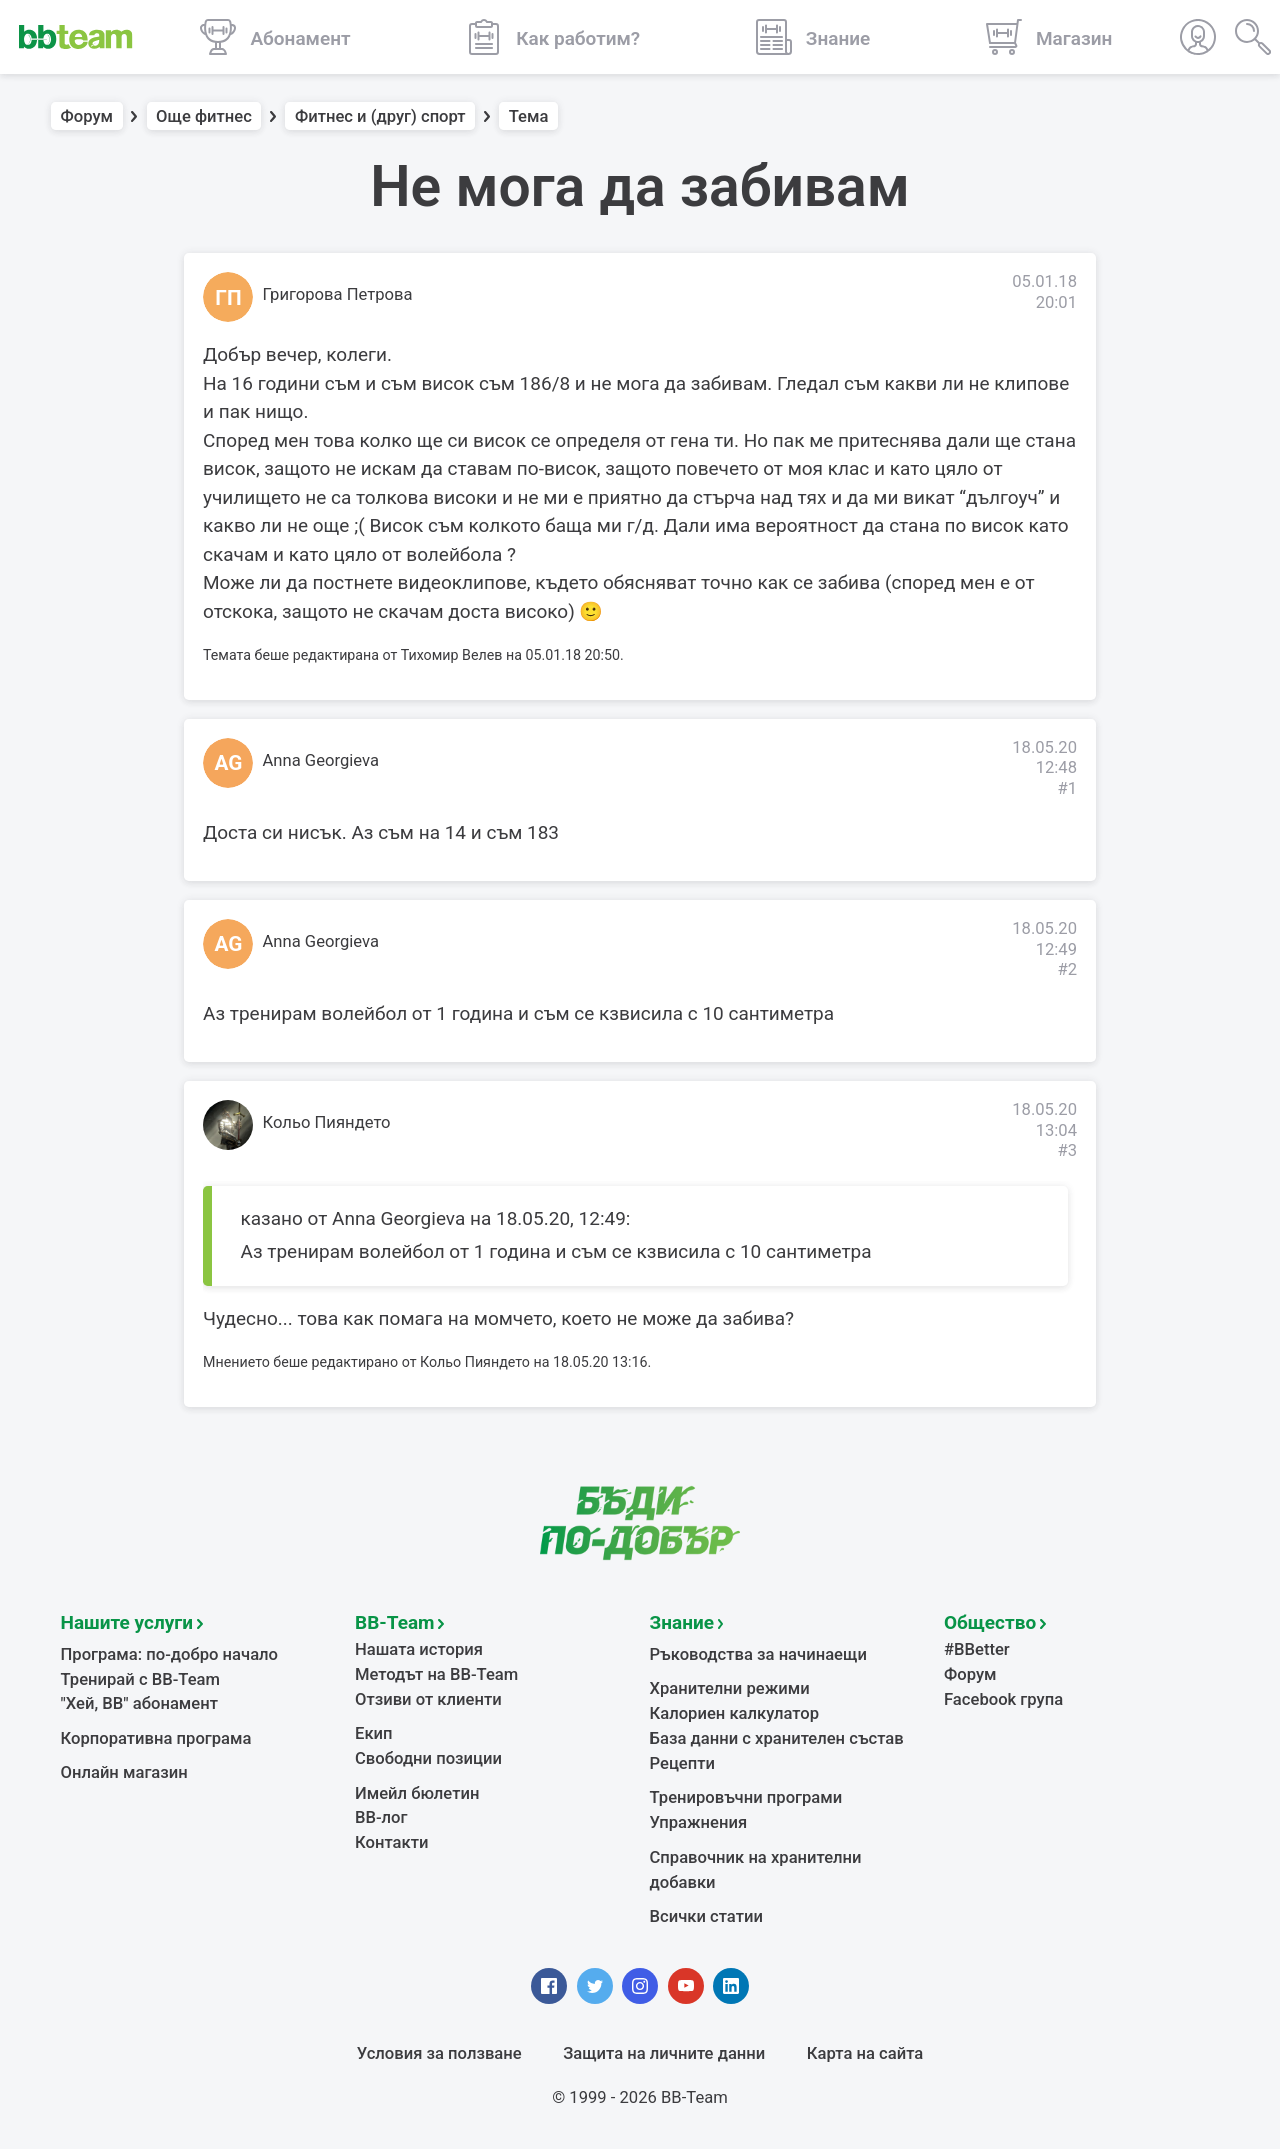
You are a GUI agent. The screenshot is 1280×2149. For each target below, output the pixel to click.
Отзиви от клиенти (428, 1699)
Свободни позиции (428, 1758)
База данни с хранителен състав (777, 1738)
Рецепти (683, 1763)
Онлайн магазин (124, 1772)
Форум (87, 116)
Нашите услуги (127, 1622)
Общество (990, 1622)
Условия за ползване (439, 2053)
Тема (529, 116)
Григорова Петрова (338, 294)
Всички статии (706, 1916)
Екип (374, 1733)
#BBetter (977, 1649)
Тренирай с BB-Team (140, 1679)
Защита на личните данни (664, 2053)
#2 (1067, 969)
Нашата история (419, 1649)
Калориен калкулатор (735, 1713)
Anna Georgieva (321, 760)
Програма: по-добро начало (170, 1654)
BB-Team (395, 1622)
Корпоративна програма (156, 1738)
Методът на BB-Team (436, 1674)
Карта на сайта (865, 2053)
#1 (1067, 788)
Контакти (391, 1842)
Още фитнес (204, 116)
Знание (682, 1622)
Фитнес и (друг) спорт (380, 116)
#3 (1067, 1150)
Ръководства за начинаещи (758, 1654)
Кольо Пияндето (327, 1122)
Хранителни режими (730, 1688)
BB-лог (381, 1817)
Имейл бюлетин (417, 1793)
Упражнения (699, 1822)
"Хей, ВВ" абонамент (139, 1703)
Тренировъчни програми (746, 1797)
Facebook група (1003, 1699)
